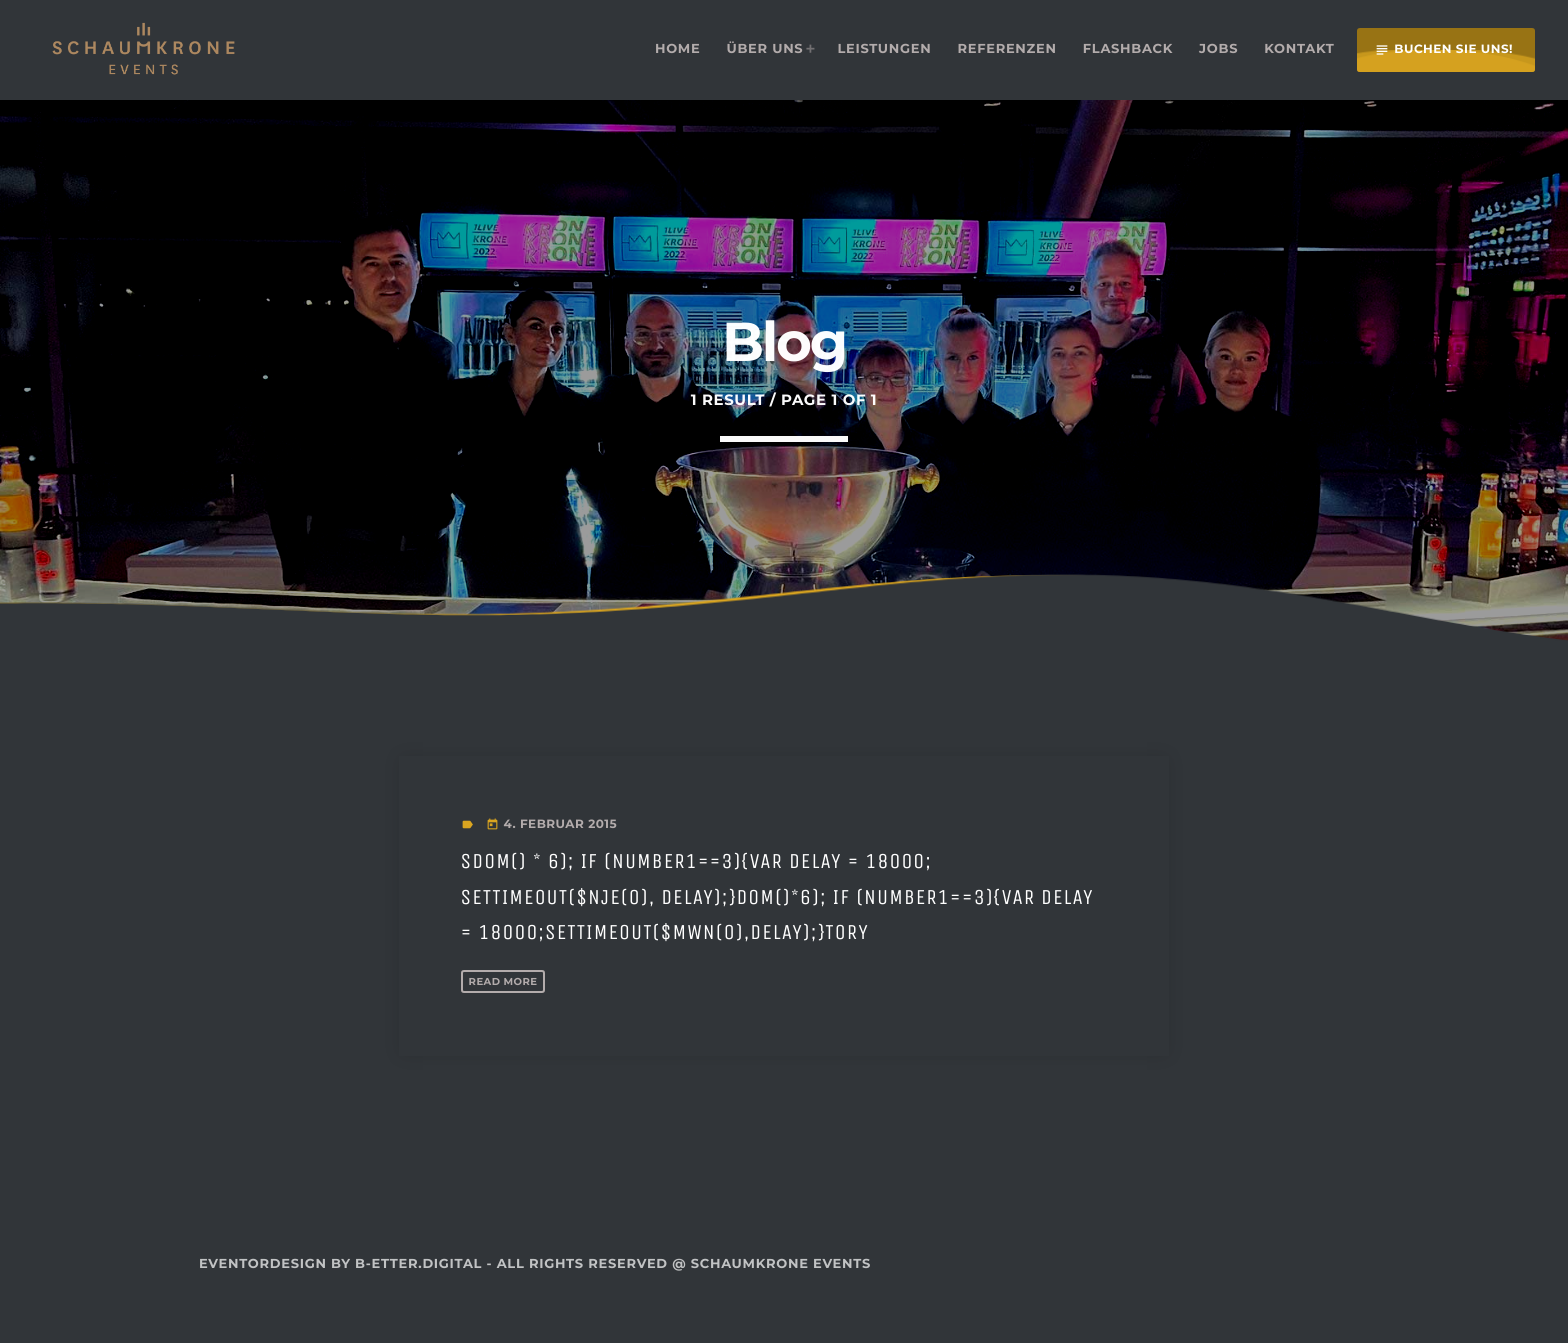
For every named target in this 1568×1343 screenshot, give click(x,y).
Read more (511, 1015)
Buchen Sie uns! (1443, 50)
